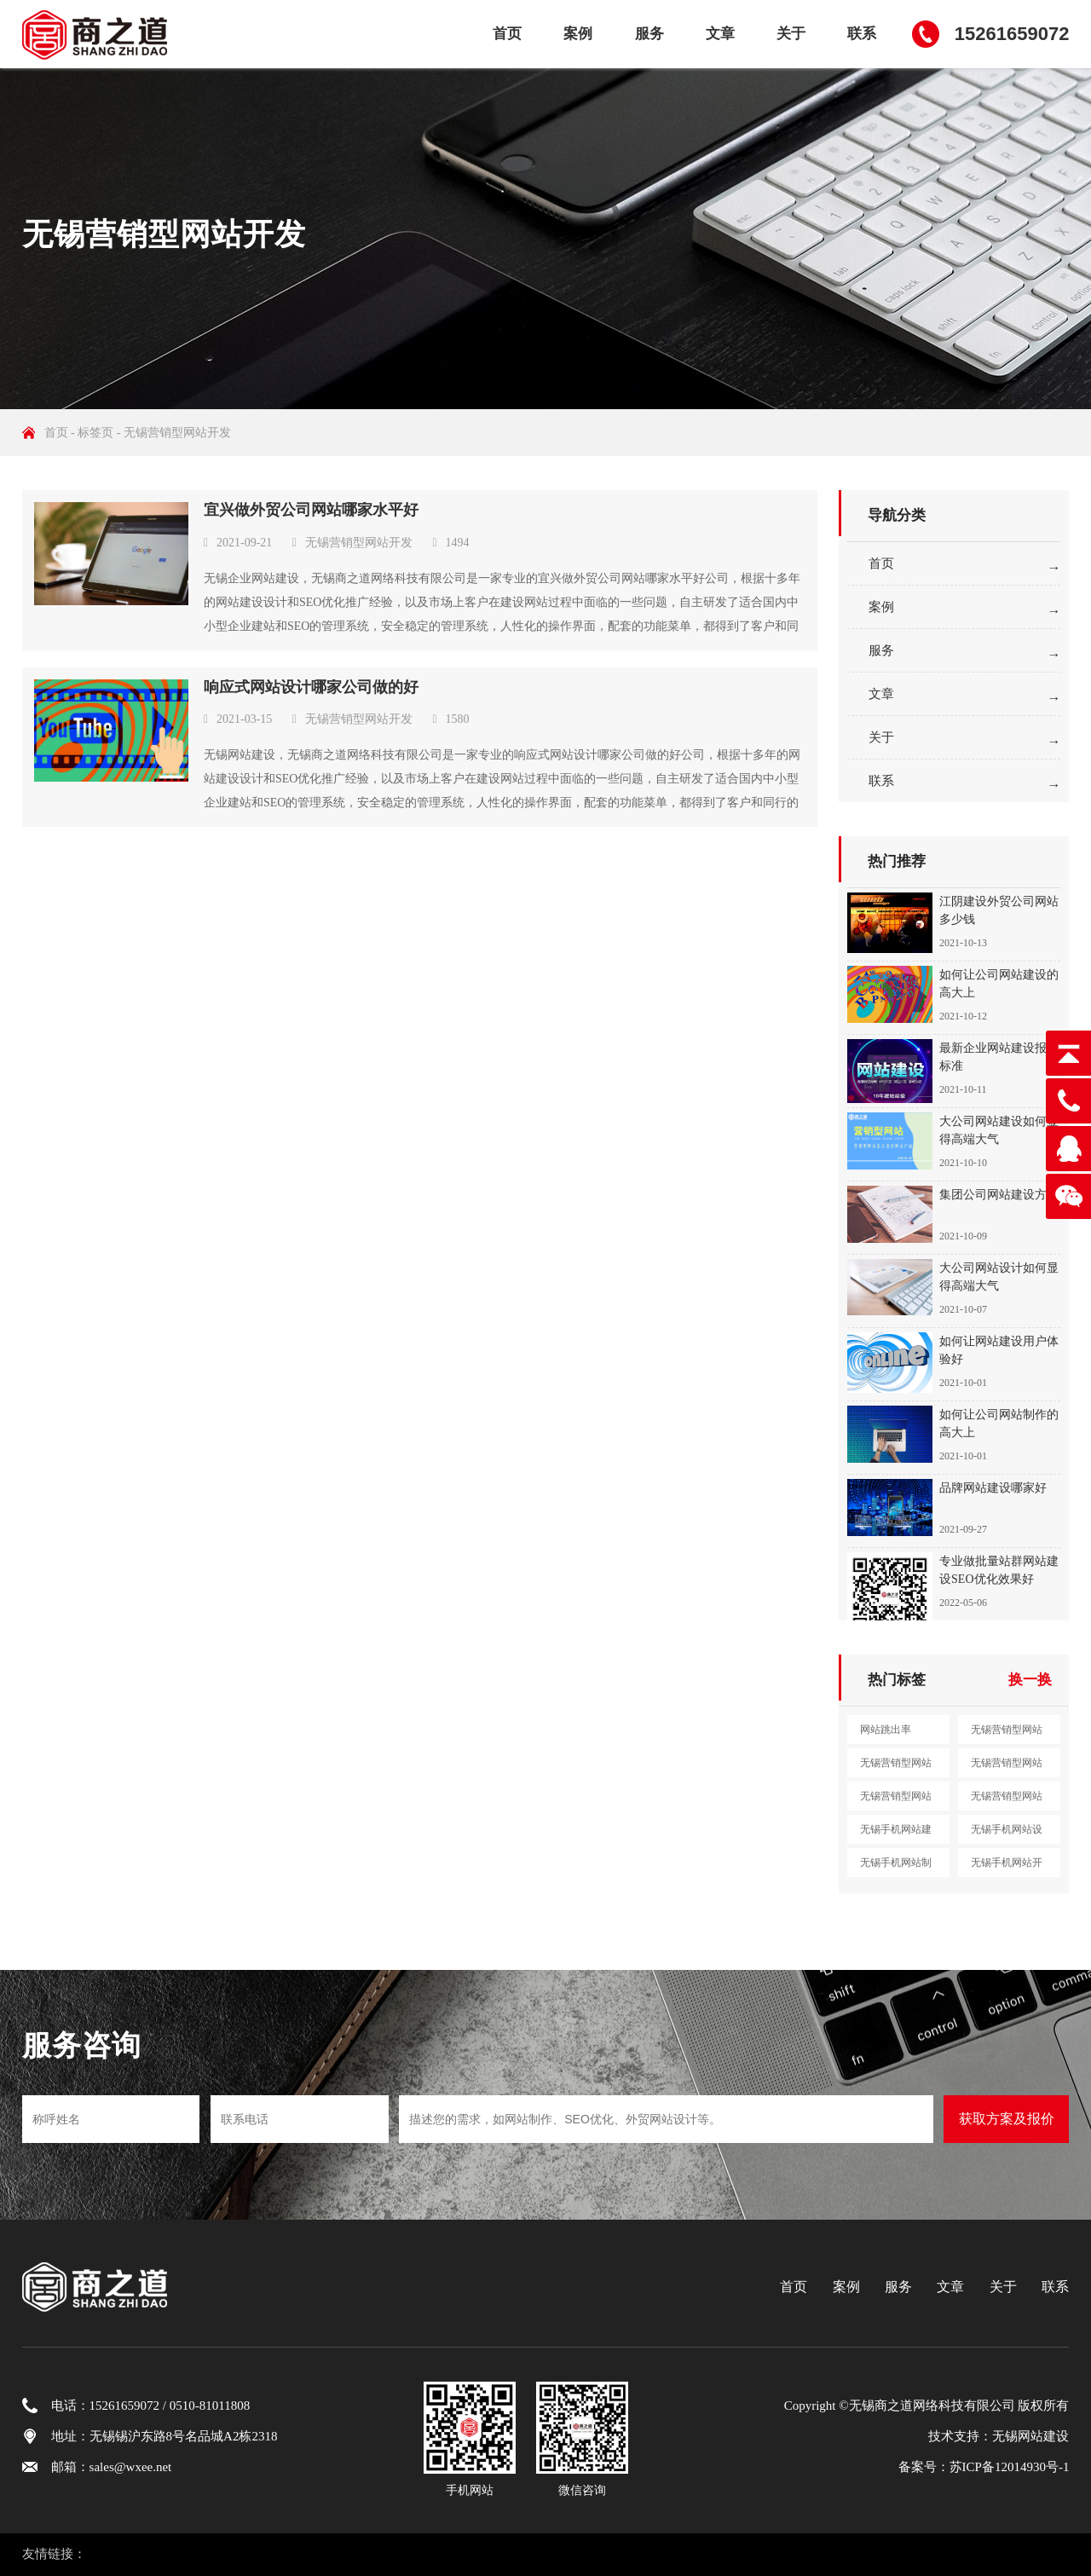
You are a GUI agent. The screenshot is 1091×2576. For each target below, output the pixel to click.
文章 (720, 34)
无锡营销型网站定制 (1006, 1800)
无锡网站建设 (1030, 2436)
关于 (790, 34)
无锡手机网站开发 (1006, 1867)
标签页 (95, 432)
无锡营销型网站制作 (1006, 1767)
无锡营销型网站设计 (896, 1767)
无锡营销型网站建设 (1006, 1734)
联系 (861, 34)
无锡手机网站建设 (896, 1833)
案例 (577, 34)
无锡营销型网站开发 (359, 542)
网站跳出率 (885, 1730)
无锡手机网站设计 (1006, 1833)
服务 (649, 34)
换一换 (1030, 1680)
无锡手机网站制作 (896, 1867)
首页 (507, 34)
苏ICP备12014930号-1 (1010, 2467)
